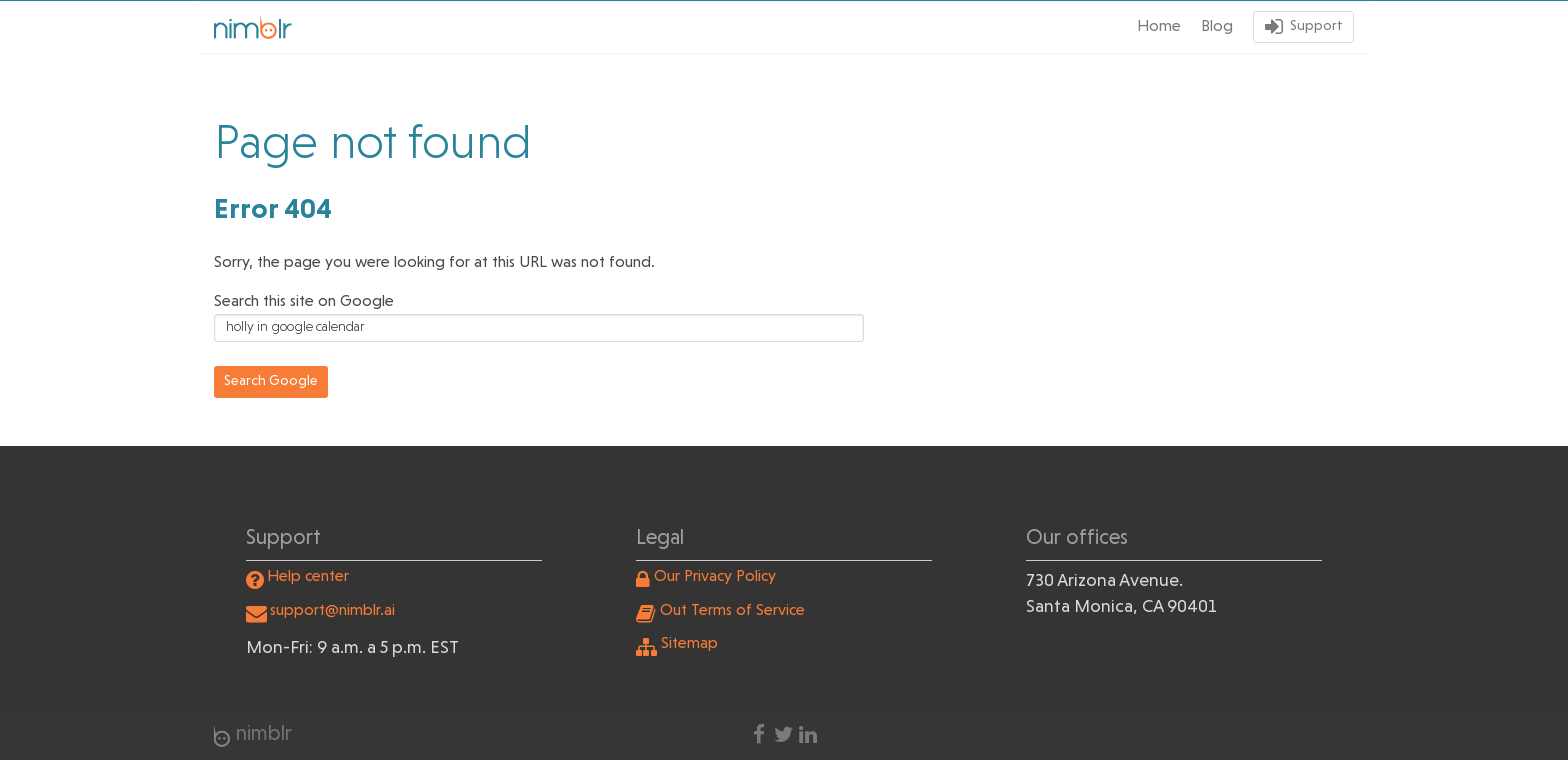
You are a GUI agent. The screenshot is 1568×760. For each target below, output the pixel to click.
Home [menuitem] (1159, 27)
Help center (308, 577)
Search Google (271, 381)
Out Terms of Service (732, 611)
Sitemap (689, 644)
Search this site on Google (304, 302)
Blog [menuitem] (1217, 27)
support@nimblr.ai (332, 611)
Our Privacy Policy (715, 577)
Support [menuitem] (1316, 26)
